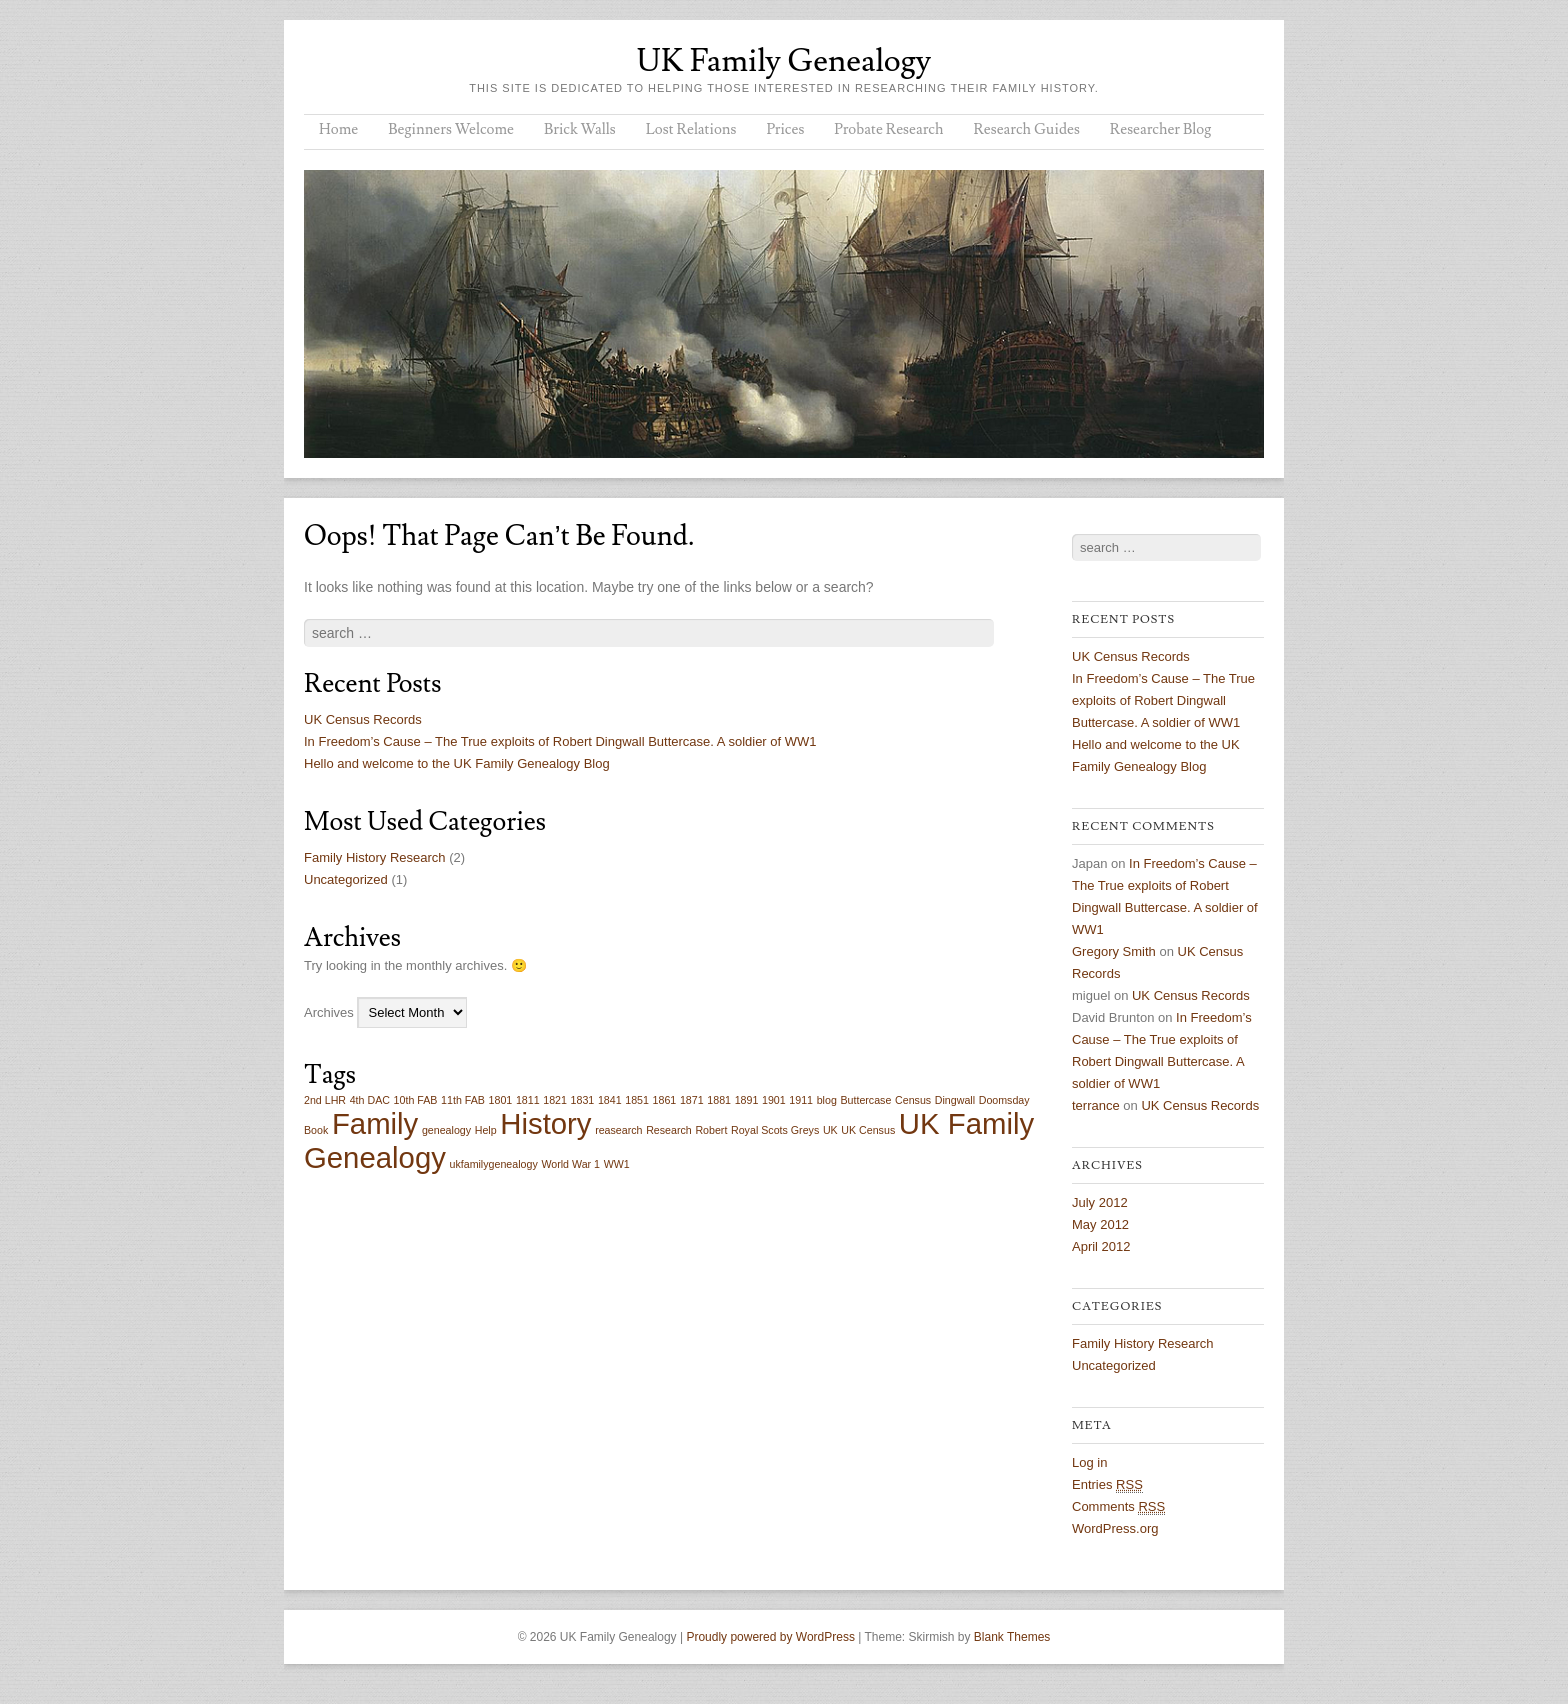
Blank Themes (1012, 1637)
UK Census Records (363, 719)
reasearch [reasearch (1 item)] (618, 1130)
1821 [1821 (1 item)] (555, 1100)
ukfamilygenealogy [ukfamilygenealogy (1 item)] (493, 1164)
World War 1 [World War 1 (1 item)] (570, 1164)
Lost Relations (691, 129)
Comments (1118, 1507)
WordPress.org (1115, 1528)
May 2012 (1100, 1224)
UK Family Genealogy (784, 61)
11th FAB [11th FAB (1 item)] (463, 1100)
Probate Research (888, 129)
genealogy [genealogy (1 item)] (446, 1130)
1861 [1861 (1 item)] (665, 1100)
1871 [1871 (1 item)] (692, 1100)
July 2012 (1100, 1202)
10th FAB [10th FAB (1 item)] (416, 1100)
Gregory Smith (1114, 951)
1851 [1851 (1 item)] (637, 1100)
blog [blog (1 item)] (827, 1100)
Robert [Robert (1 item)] (711, 1130)
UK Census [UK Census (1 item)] (868, 1130)
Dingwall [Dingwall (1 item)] (955, 1100)
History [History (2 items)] (545, 1123)
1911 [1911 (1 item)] (801, 1100)
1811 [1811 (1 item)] (528, 1100)
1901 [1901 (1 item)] (774, 1100)
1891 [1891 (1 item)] (747, 1100)
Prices (785, 129)
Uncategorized (346, 879)
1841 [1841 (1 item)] (610, 1100)
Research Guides (1026, 129)
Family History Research (375, 857)
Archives (329, 1012)
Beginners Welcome (451, 129)
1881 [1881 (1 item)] (719, 1100)
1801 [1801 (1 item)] (501, 1100)
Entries (1107, 1485)
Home (338, 129)
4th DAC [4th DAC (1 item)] (370, 1100)
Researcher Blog (1161, 129)
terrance (1096, 1105)
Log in (1089, 1462)
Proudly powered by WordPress (770, 1637)
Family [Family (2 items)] (375, 1123)
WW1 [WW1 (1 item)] (617, 1164)
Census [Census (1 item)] (913, 1100)
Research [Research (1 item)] (669, 1130)
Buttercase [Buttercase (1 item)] (865, 1100)
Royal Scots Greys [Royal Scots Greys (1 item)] (775, 1130)
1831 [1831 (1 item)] (583, 1100)
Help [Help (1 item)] (486, 1130)
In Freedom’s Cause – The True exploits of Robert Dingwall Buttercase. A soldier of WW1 (560, 741)
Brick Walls (580, 129)
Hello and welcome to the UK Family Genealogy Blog (457, 763)
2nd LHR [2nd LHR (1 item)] (325, 1100)
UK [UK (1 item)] (830, 1130)
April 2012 (1101, 1246)
